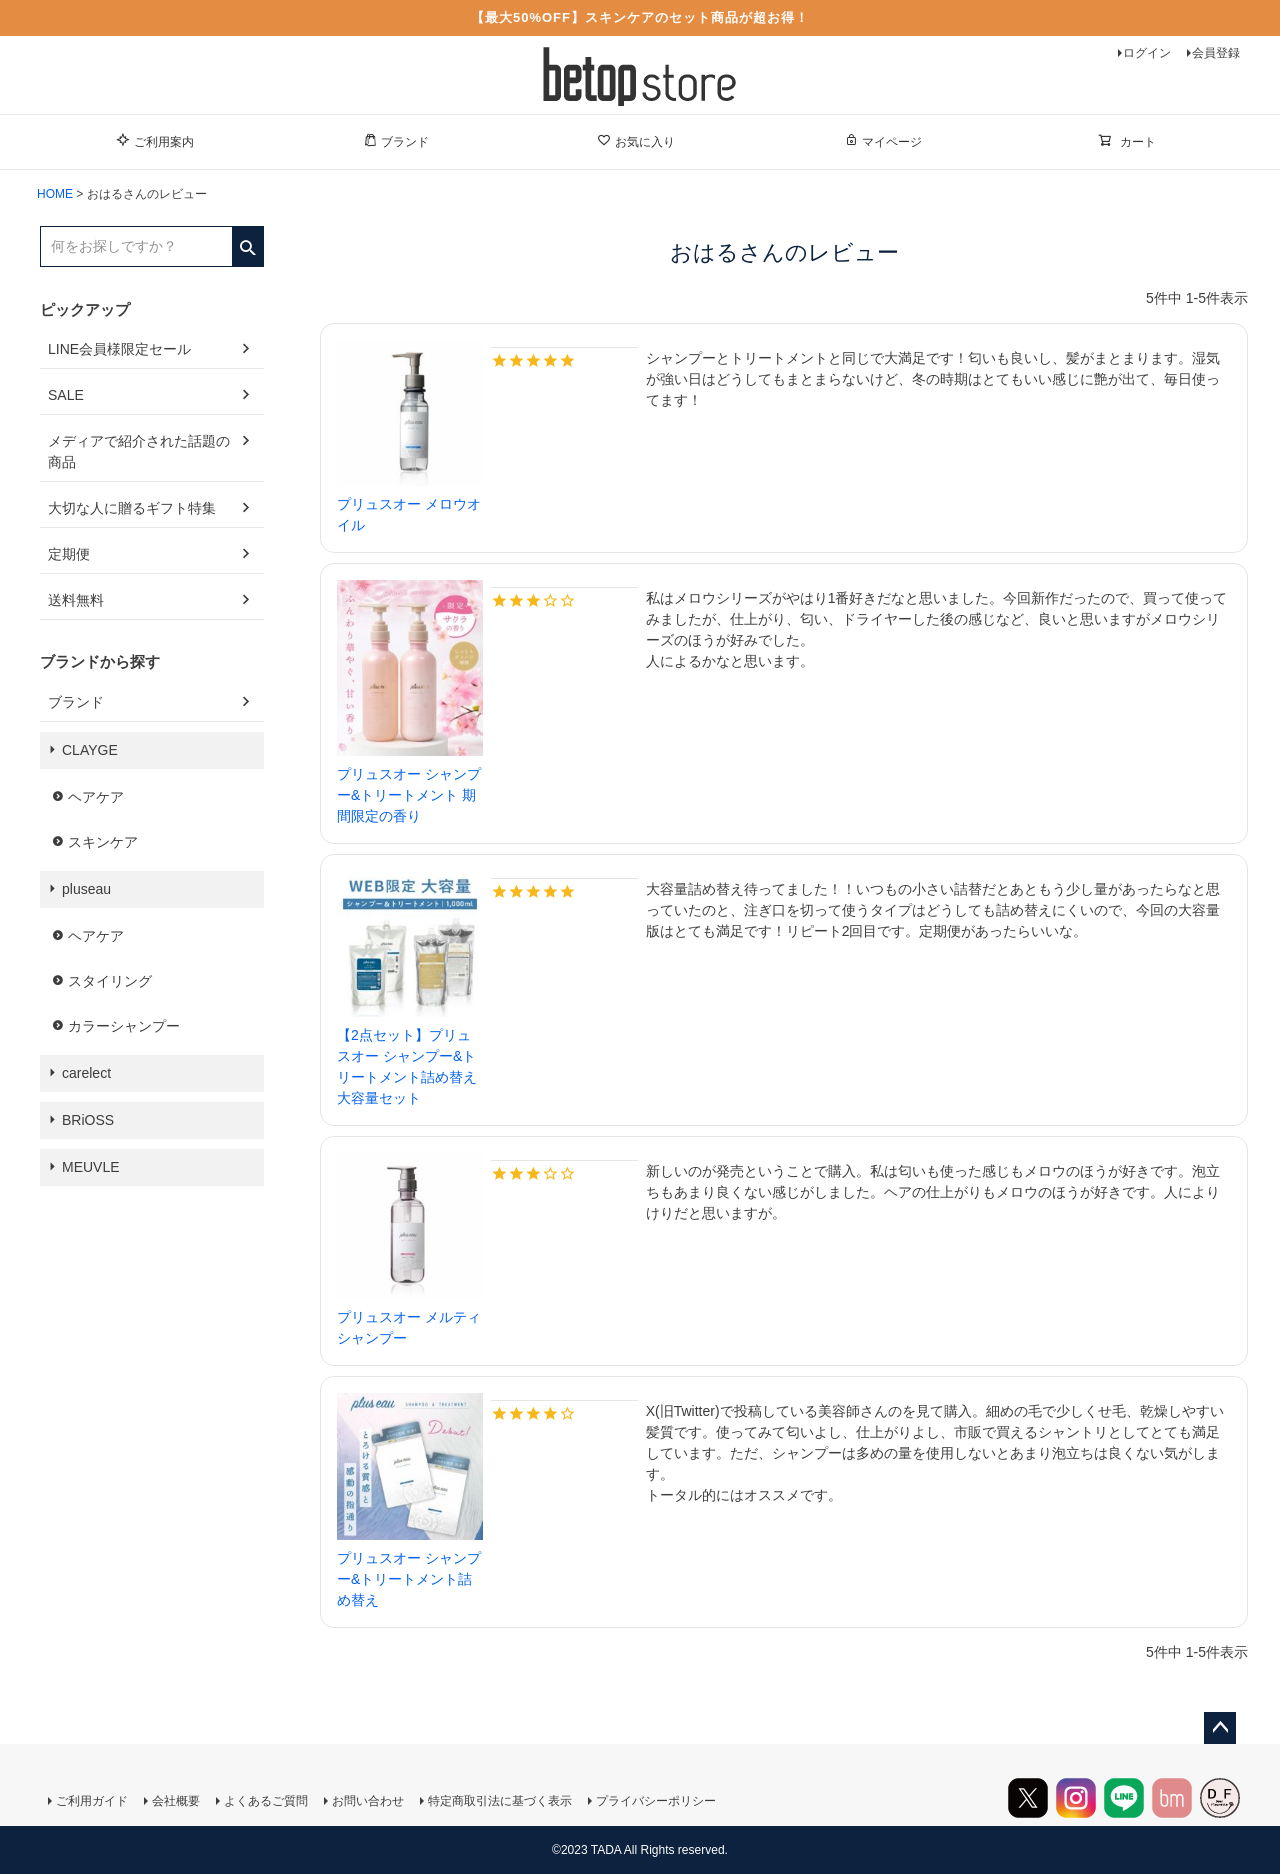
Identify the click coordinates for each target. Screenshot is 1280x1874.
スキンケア (103, 842)
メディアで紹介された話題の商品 (139, 451)
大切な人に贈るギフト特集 (132, 508)
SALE (66, 395)
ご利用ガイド (92, 1801)
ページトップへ (1220, 1728)
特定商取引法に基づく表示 (500, 1801)
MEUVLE (91, 1167)
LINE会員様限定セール (119, 349)
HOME (55, 194)
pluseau (86, 889)
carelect (86, 1073)
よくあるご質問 (266, 1801)
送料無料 (76, 600)
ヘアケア (96, 797)
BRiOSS (88, 1120)
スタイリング (110, 981)
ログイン (1147, 53)
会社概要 (176, 1801)
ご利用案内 (155, 141)
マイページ (883, 141)
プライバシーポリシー (656, 1801)
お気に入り (636, 141)
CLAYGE (90, 750)
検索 (247, 241)
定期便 (69, 554)
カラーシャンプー (124, 1026)
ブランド (396, 141)
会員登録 (1216, 53)
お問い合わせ (368, 1801)
